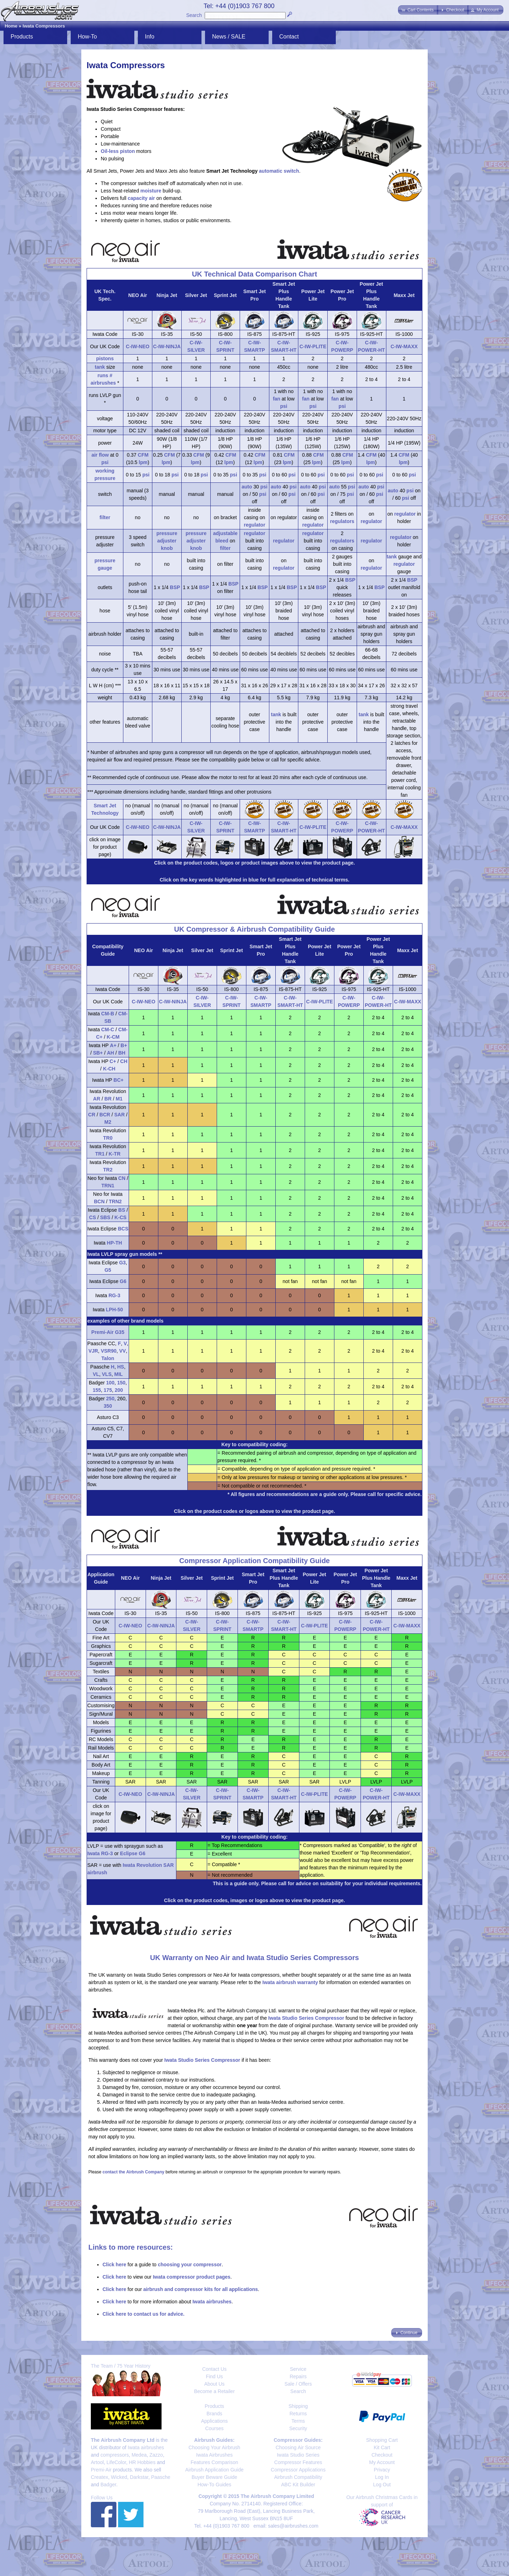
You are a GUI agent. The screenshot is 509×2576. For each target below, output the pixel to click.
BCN (99, 1201)
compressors (114, 2455)
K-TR (114, 1154)
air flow (100, 455)
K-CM (113, 1037)
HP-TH (114, 1243)
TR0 (107, 1138)
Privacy (382, 2470)
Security (298, 2428)
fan (276, 399)
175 (108, 1390)
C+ (113, 1061)
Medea (139, 2455)
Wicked (119, 2477)
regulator (254, 525)
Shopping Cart (382, 2440)
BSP (175, 587)
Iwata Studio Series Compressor (306, 2018)
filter (105, 517)
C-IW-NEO (138, 346)
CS (92, 1217)
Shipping (298, 2406)
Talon (107, 1358)
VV (122, 1351)
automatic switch (279, 171)
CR (91, 1114)
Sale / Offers (298, 2384)
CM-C (107, 1029)
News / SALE (228, 37)
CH (123, 1061)
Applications (214, 2421)
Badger (108, 2484)
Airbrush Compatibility (298, 2477)
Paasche (160, 2477)
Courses (214, 2428)
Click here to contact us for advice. (144, 2314)
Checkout (381, 2455)
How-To (87, 37)
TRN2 (115, 1201)
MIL (118, 1374)
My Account (381, 2462)
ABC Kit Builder (298, 2484)
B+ (124, 1045)
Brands (214, 2413)
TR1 (99, 1154)
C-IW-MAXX (404, 346)
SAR (119, 1114)
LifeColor (116, 2462)
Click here (114, 2264)
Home (11, 26)
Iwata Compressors (44, 26)
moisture (150, 191)
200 (119, 1390)
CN (121, 1178)
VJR (93, 1351)
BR (107, 1099)
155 (97, 1390)
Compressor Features (298, 2462)
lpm (143, 462)
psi (283, 406)
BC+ (118, 1080)
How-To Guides (215, 2484)
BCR (104, 1114)
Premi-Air (101, 2470)
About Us (214, 2384)
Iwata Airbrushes (214, 2455)
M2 (107, 1122)
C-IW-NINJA (167, 346)
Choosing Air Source (298, 2447)
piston (127, 151)
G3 (122, 1262)
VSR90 (108, 1351)
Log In (382, 2477)
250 (110, 1398)
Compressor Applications (298, 2470)
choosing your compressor (189, 2264)
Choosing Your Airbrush (214, 2447)
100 (110, 1382)
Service (298, 2369)
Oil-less (110, 151)
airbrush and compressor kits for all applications (200, 2289)
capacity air (141, 198)
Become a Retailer (214, 2391)
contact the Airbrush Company (133, 2172)
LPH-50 (114, 1309)
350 (108, 1406)
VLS (106, 1374)
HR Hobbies (142, 2462)
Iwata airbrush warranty (290, 1982)
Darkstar (139, 2477)
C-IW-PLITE (312, 346)
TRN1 (108, 1185)
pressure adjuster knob (166, 540)
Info (149, 37)
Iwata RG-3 (100, 1853)
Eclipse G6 (133, 1853)
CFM (143, 455)
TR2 (107, 1170)
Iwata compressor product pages (191, 2277)
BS (121, 1210)
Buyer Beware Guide (214, 2477)
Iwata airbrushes (212, 2301)
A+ (113, 1045)
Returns (298, 2413)
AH (110, 1053)
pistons (105, 358)
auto (246, 486)
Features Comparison (214, 2462)
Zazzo (156, 2455)
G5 (108, 1270)
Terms (298, 2421)
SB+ (98, 1053)
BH (121, 1053)
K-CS (121, 1217)
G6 (123, 1281)
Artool (97, 2462)
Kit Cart (382, 2447)
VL (96, 1374)
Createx (99, 2477)
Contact (289, 37)
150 (121, 1382)
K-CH (109, 1069)
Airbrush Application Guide (214, 2470)
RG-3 (114, 1295)
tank (100, 367)
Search (194, 15)
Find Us (214, 2376)
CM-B (107, 1013)
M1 (119, 1099)
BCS (123, 1228)
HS (120, 1367)
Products (22, 37)
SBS (105, 1217)
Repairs (297, 2376)
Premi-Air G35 (107, 1332)
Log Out (382, 2484)
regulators (342, 521)
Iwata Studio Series (298, 2455)
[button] (418, 9)
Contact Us (214, 2369)
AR (96, 1099)
